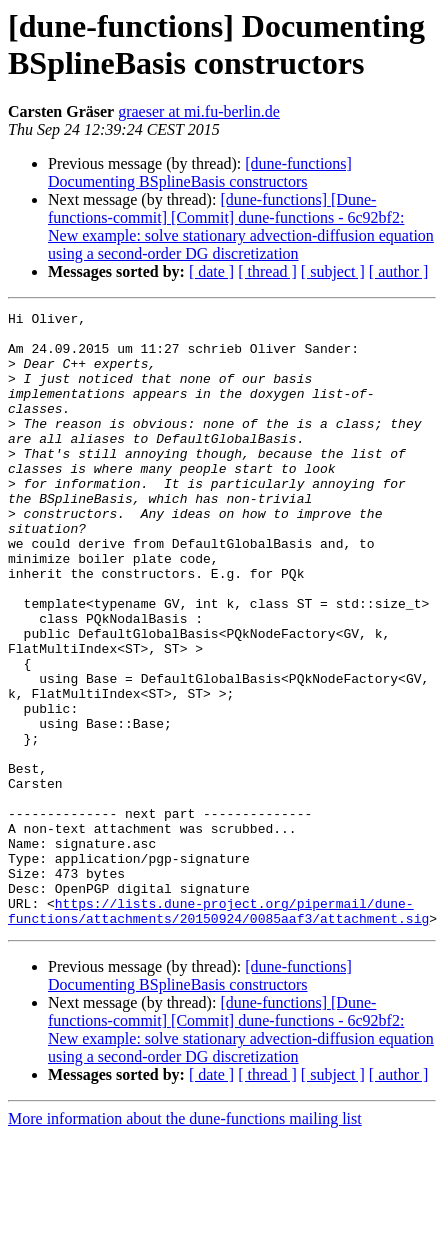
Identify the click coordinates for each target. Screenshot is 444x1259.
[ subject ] (333, 271)
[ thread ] (267, 271)
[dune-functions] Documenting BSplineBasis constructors (200, 172)
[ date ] (211, 271)
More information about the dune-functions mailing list (185, 1241)
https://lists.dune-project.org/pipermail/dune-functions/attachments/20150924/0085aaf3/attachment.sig (218, 1032)
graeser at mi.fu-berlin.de (199, 111)
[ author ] (399, 271)
